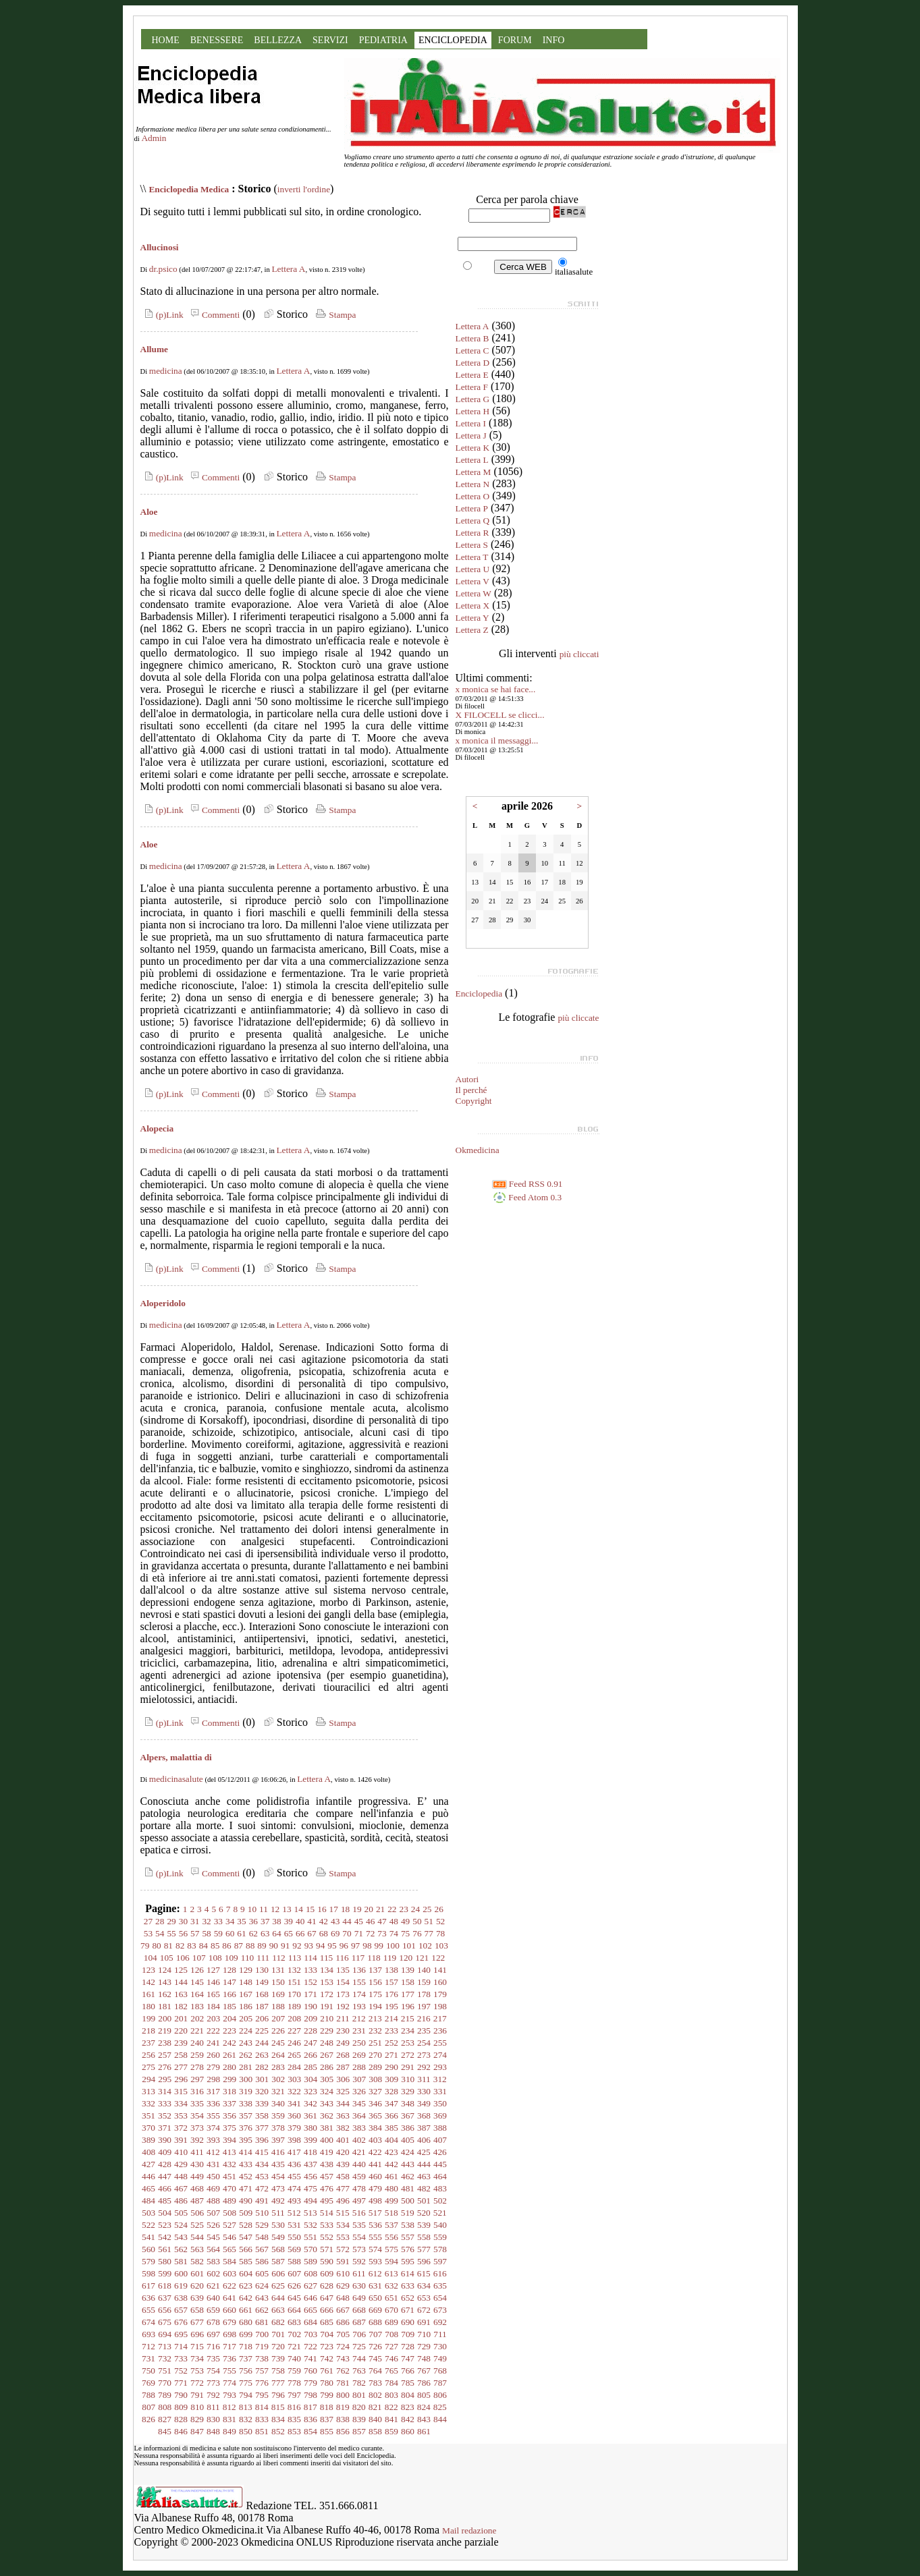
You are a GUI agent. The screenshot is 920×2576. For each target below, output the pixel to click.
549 (278, 2237)
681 (262, 2322)
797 (294, 2395)
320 (262, 2091)
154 (343, 1982)
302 (278, 2079)
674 (148, 2322)
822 (391, 2407)
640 (213, 2298)
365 (375, 2115)
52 (440, 1921)
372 (181, 2128)
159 (424, 1982)
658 (197, 2310)
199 (148, 2018)
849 (229, 2431)
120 (405, 1958)
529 (262, 2225)
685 (326, 2322)
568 (278, 2249)
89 (261, 1945)
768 (440, 2370)
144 (181, 1982)
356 (229, 2115)
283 (278, 2067)
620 (197, 2285)
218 (148, 2030)
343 (326, 2103)
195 (391, 2006)
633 (407, 2285)
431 (213, 2164)
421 (359, 2152)
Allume (154, 349)
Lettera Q (473, 520)
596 (424, 2261)
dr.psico (163, 269)
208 (294, 2018)
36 (253, 1921)
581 (181, 2261)
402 (359, 2140)
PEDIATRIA (383, 40)
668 (359, 2310)
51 (429, 1921)
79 (144, 1945)
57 (194, 1933)
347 (391, 2103)
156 (375, 1982)
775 (245, 2383)
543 (181, 2237)
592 (359, 2261)
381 (326, 2128)
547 (245, 2237)
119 (390, 1958)
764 (375, 2370)
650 (375, 2298)
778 (294, 2383)
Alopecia (157, 1128)
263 (262, 2055)
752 (181, 2370)
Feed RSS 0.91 (527, 1184)
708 (391, 2334)
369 (440, 2115)
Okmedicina (477, 1150)
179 (440, 1994)
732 (164, 2358)
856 (343, 2431)
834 (278, 2419)
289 (375, 2067)
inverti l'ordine (303, 189)
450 (213, 2176)
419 (326, 2152)
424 (407, 2152)
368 (424, 2115)
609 (326, 2273)
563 (197, 2249)
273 (424, 2055)
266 (310, 2055)
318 (229, 2091)
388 (440, 2128)
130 (262, 1970)
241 (213, 2043)
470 (229, 2188)
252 (391, 2043)
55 (171, 1933)
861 (424, 2431)
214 (391, 2018)
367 (407, 2115)
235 (424, 2030)
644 (278, 2298)
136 (359, 1970)
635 (440, 2285)
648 (343, 2298)
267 (326, 2055)
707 (375, 2334)
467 (181, 2188)
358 (262, 2115)
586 (262, 2261)
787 (440, 2383)
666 (326, 2310)
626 (294, 2285)
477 (343, 2188)
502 (440, 2200)
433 (245, 2164)
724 (343, 2346)
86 (226, 1945)
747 (407, 2358)
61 (241, 1933)
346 (375, 2103)
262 (245, 2055)
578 (440, 2249)
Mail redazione (469, 2530)
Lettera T (472, 557)
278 (197, 2067)
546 (229, 2237)
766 (407, 2370)
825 (440, 2407)
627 (310, 2285)
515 (343, 2213)
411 (197, 2152)
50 (416, 1921)
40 (300, 1921)
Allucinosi (159, 247)
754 (213, 2370)
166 (229, 1994)
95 (331, 1945)
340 (278, 2103)
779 (310, 2383)
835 (294, 2419)
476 (326, 2188)
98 (366, 1945)
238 (164, 2043)
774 (229, 2383)
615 (424, 2273)
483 (440, 2188)
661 (245, 2310)
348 (407, 2103)
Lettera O (473, 496)
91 (285, 1945)
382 (343, 2128)
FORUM (515, 40)
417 (294, 2152)
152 (310, 1982)
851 (262, 2431)
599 (164, 2273)
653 (424, 2298)
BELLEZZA (278, 40)
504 (164, 2213)
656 (164, 2310)
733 (181, 2358)
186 (245, 2006)
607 (294, 2273)
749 (440, 2358)
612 (375, 2273)
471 (245, 2188)
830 (213, 2419)
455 (294, 2176)
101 (409, 1945)
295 (164, 2079)
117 (358, 1958)
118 (374, 1958)
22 (391, 1909)
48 (393, 1921)
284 (294, 2067)
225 (262, 2030)
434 (262, 2164)
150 (278, 1982)
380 (310, 2128)
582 (197, 2261)
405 (407, 2140)
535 (359, 2225)
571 (326, 2249)
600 (181, 2273)
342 (310, 2103)
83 (191, 1945)
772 (197, 2383)
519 (407, 2213)
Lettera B (472, 338)
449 (197, 2176)
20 (368, 1909)
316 (197, 2091)
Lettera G (473, 399)
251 (375, 2043)
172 (326, 1994)
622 (229, 2285)
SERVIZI (330, 40)
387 (424, 2128)
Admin (153, 138)
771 (181, 2383)
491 (262, 2200)
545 (213, 2237)
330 (424, 2091)
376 (245, 2128)
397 (278, 2140)
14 (298, 1909)
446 (148, 2176)
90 (273, 1945)
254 (424, 2043)
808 (164, 2407)
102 (425, 1945)
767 (424, 2370)
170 (294, 1994)
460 (375, 2176)
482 (424, 2188)
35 (241, 1921)
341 (294, 2103)
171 (310, 1994)
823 (407, 2407)
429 (181, 2164)
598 (148, 2273)
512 (294, 2213)
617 (148, 2285)
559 (440, 2237)
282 (262, 2067)
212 (359, 2018)
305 (326, 2079)
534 (343, 2225)
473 (278, 2188)
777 (278, 2383)
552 (326, 2237)
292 (424, 2067)
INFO (554, 40)
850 (245, 2431)
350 (440, 2103)
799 (326, 2395)
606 (278, 2273)
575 (391, 2249)
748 (424, 2358)
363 (343, 2115)
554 (359, 2237)
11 (263, 1909)
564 (213, 2249)
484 (148, 2200)
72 (370, 1933)
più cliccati (579, 654)
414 (245, 2152)
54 (159, 1933)
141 (440, 1970)
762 (343, 2370)
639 (197, 2298)
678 (213, 2322)
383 (359, 2128)
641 (229, 2298)
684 (310, 2322)
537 (391, 2225)
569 (294, 2249)
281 (245, 2067)
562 (181, 2249)
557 (407, 2237)
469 (213, 2188)
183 (197, 2006)
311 (424, 2079)
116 (342, 1958)
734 (197, 2358)
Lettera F (472, 387)
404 (391, 2140)
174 (359, 1994)
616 (440, 2273)
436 (294, 2164)
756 (245, 2370)
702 (294, 2334)
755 (229, 2370)
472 (262, 2188)
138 (391, 1970)
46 (370, 1921)
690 (407, 2322)
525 (197, 2225)
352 (164, 2115)
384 (375, 2128)
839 (359, 2419)
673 (440, 2310)
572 (343, 2249)
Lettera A (288, 269)
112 (279, 1958)
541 (148, 2237)
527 (229, 2225)
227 (294, 2030)
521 (440, 2213)
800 (343, 2395)
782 (359, 2383)
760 (310, 2370)
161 (148, 1994)
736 (229, 2358)
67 (311, 1933)
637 (164, 2298)
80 (156, 1945)
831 (229, 2419)
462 (407, 2176)
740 (294, 2358)
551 (310, 2237)
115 (326, 1958)
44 (346, 1921)
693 (148, 2334)
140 (424, 1970)
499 (391, 2200)
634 (424, 2285)
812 (229, 2407)
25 (427, 1909)
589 (310, 2261)
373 (197, 2128)
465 (148, 2188)
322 (294, 2091)
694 (164, 2334)
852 (278, 2431)
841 (391, 2419)
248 (326, 2043)
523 (164, 2225)
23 (404, 1909)
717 (229, 2346)
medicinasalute (176, 1779)
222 (213, 2030)
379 (294, 2128)
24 (415, 1909)
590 (326, 2261)
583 (213, 2261)
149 (262, 1982)
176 (391, 1994)
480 (391, 2188)
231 (359, 2030)
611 (359, 2273)
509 (245, 2213)
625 (278, 2285)
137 (375, 1970)
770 (164, 2383)
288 (359, 2067)
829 (197, 2419)
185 (229, 2006)
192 (343, 2006)
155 (359, 1982)
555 (375, 2237)
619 (181, 2285)
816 (294, 2407)
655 (148, 2310)
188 (278, 2006)
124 (164, 1970)
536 (375, 2225)
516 (359, 2213)
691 (424, 2322)
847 (197, 2431)
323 (310, 2091)
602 (213, 2273)
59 (218, 1933)
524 (181, 2225)
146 (213, 1982)
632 (391, 2285)
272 (407, 2055)
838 (343, 2419)
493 (294, 2200)
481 (407, 2188)
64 (276, 1933)
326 (359, 2091)
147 (229, 1982)
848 (213, 2431)
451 (229, 2176)
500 (407, 2200)
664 (294, 2310)
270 (375, 2055)
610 (343, 2273)
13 (286, 1909)
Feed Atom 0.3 (527, 1197)
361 (310, 2115)
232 (375, 2030)
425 (424, 2152)
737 (245, 2358)
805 (424, 2395)
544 (197, 2237)
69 (335, 1933)
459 (359, 2176)
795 (262, 2395)
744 (359, 2358)
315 (181, 2091)
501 (424, 2200)
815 (278, 2407)
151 (294, 1982)
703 (310, 2334)
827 (164, 2419)
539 (424, 2225)
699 (245, 2334)
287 (343, 2067)
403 (375, 2140)
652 (407, 2298)
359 (278, 2115)
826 (148, 2419)
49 (405, 1921)
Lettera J (471, 435)
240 (197, 2043)
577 (424, 2249)
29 (171, 1921)
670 (391, 2310)
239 (181, 2043)
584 (229, 2261)
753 (197, 2370)
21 (380, 1909)
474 (294, 2188)
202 (197, 2018)
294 (148, 2079)
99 (379, 1945)
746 (391, 2358)
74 (393, 1933)
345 (359, 2103)
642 (245, 2298)
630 (359, 2285)
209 (310, 2018)
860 (407, 2431)
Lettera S (472, 545)
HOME (166, 40)
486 (181, 2200)
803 (391, 2395)
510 (262, 2213)
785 (407, 2383)
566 (245, 2249)
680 (245, 2322)
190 (310, 2006)
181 (164, 2006)
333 (164, 2103)
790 (181, 2395)
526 (213, 2225)
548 (262, 2237)
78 (440, 1933)
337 (229, 2103)
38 (276, 1921)
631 (375, 2285)
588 (294, 2261)
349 (424, 2103)
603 (229, 2273)
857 (359, 2431)
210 (326, 2018)
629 (343, 2285)
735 (213, 2358)
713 (164, 2346)
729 (424, 2346)
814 (262, 2407)
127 (213, 1970)
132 (294, 1970)
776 (262, 2383)
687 (359, 2322)
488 (213, 2200)
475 (310, 2188)
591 (343, 2261)
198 (440, 2006)
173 (343, 1994)
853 (294, 2431)
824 (424, 2407)
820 (359, 2407)
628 (326, 2285)
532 (310, 2225)
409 (164, 2152)
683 (294, 2322)
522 (148, 2225)
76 (416, 1933)
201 (181, 2018)
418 (310, 2152)
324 (326, 2091)
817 (310, 2407)
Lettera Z (472, 630)
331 (440, 2091)
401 (343, 2140)
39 (288, 1921)
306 (343, 2079)
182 (181, 2006)
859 (391, 2431)
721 (294, 2346)
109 (231, 1958)
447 (164, 2176)
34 (229, 1921)
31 (194, 1921)
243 (245, 2043)
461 (391, 2176)
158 (407, 1982)
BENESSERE (217, 40)
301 (262, 2079)
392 (197, 2140)
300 (245, 2079)
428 (164, 2164)
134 (326, 1970)
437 (310, 2164)
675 (164, 2322)
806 (440, 2395)
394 (229, 2140)
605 (262, 2273)
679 (229, 2322)
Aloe (149, 512)
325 (343, 2091)
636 (148, 2298)
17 (333, 1909)
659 (213, 2310)
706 (359, 2334)
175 (375, 1994)
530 (278, 2225)
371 (164, 2128)
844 (440, 2419)
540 (440, 2225)
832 (245, 2419)
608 (310, 2273)
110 (247, 1958)
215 (407, 2018)
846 (181, 2431)
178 (424, 1994)
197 (424, 2006)
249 (343, 2043)
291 (407, 2067)
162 (164, 1994)
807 (148, 2407)
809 (181, 2407)
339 (262, 2103)
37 (265, 1921)
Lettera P (472, 508)
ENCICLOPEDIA (452, 40)
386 (407, 2128)
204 (229, 2018)
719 (262, 2346)
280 (229, 2067)
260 (213, 2055)
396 (262, 2140)
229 (326, 2030)
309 (391, 2079)
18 (345, 1909)
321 (278, 2091)
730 (440, 2346)
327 (375, 2091)
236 (440, 2030)
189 (294, 2006)
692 (440, 2322)
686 (343, 2322)
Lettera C (472, 350)
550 (294, 2237)
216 (424, 2018)
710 (424, 2334)
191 (326, 2006)
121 (422, 1958)
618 (164, 2285)
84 (203, 1945)
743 (343, 2358)
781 (343, 2383)
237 (148, 2043)
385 (391, 2128)
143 (164, 1982)
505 (181, 2213)
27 (148, 1921)
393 (213, 2140)
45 (358, 1921)
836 (310, 2419)
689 (391, 2322)
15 (310, 1909)
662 (262, 2310)
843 (424, 2419)
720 (278, 2346)
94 (320, 1945)
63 (265, 1933)
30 (183, 1921)
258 (181, 2055)
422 (375, 2152)
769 (148, 2383)
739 (278, 2358)
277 (181, 2067)
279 (213, 2067)
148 (245, 1982)
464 (440, 2176)
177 (407, 1994)
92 (296, 1945)
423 (391, 2152)
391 (181, 2140)
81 (168, 1945)
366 (391, 2115)
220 (181, 2030)
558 (424, 2237)
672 (424, 2310)
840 (375, 2419)
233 (391, 2030)
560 (148, 2249)
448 (181, 2176)
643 (262, 2298)
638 (181, 2298)
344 (343, 2103)
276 (164, 2067)
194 (375, 2006)
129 (245, 1970)
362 (326, 2115)
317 (213, 2091)
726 (375, 2346)
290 (391, 2067)
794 (245, 2395)
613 (391, 2273)
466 (164, 2188)
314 (164, 2091)
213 (375, 2018)
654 (440, 2298)
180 (148, 2006)
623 (245, 2285)
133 (310, 1970)
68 (323, 1933)
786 (424, 2383)
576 (407, 2249)
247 (310, 2043)
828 (181, 2419)
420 (343, 2152)
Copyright (474, 1101)
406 (424, 2140)
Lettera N (473, 484)
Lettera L (472, 460)
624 (262, 2285)
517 (375, 2213)
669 (375, 2310)
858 (375, 2431)
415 (262, 2152)
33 (218, 1921)
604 (245, 2273)
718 (245, 2346)
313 (148, 2091)
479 (375, 2188)
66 (300, 1933)
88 (250, 1945)
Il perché (471, 1090)
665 (310, 2310)
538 (407, 2225)
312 (440, 2079)
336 (213, 2103)
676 (181, 2322)
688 (375, 2322)
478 (359, 2188)
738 (262, 2358)
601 (197, 2273)
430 (197, 2164)
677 (197, 2322)
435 (278, 2164)
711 (440, 2334)
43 (335, 1921)
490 (245, 2200)
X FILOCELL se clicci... (500, 715)
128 (229, 1970)
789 (164, 2395)
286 (326, 2067)
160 (440, 1982)
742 (326, 2358)
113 (295, 1958)
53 (148, 1933)
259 (197, 2055)
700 (262, 2334)
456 (310, 2176)
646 (310, 2298)
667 (343, 2310)
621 (213, 2285)
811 (213, 2407)
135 (343, 1970)
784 (391, 2383)
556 (391, 2237)
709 (407, 2334)
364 (359, 2115)
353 (181, 2115)
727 (391, 2346)
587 (278, 2261)
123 (148, 1970)
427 (148, 2164)
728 (407, 2346)
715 (197, 2346)
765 (391, 2370)
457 (326, 2176)
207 (278, 2018)
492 (278, 2200)
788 (148, 2395)
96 (344, 1945)
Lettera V (472, 581)
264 (278, 2055)
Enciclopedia (479, 993)
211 (343, 2018)
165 (213, 1994)
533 (326, 2225)
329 (407, 2091)
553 (343, 2237)
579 (148, 2261)
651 (391, 2298)
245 (278, 2043)
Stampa (334, 315)
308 (375, 2079)
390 (164, 2140)
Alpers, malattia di (176, 1757)
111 (262, 1958)
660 (229, 2310)
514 (326, 2213)
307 (359, 2079)
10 (252, 1909)
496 (343, 2200)
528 (245, 2225)
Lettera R (472, 533)
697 (213, 2334)
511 (278, 2213)
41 (311, 1921)
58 (206, 1933)
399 (310, 2140)
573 (359, 2249)
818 (326, 2407)
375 (229, 2128)
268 (343, 2055)
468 (197, 2188)
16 (321, 1909)
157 (391, 1982)
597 (440, 2261)
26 (439, 1909)
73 (381, 1933)
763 (359, 2370)
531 (294, 2225)
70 (346, 1933)
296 (181, 2079)
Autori (467, 1079)
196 (407, 2006)
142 (148, 1982)
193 (359, 2006)
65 (288, 1933)
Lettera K (473, 448)
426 (440, 2152)
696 (197, 2334)
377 (262, 2128)
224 (245, 2030)
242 (229, 2043)
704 (326, 2334)
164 (197, 1994)
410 (181, 2152)
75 (405, 1933)
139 (407, 1970)
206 (262, 2018)
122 (438, 1958)
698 (229, 2334)
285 (310, 2067)
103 (441, 1945)
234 (407, 2030)
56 (183, 1933)
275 (148, 2067)
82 (179, 1945)
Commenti (213, 315)
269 (359, 2055)
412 (213, 2152)
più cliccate (578, 1018)
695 (181, 2334)
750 (148, 2370)
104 (150, 1958)
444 (424, 2164)
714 (181, 2346)
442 (391, 2164)
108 (215, 1958)
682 (278, 2322)
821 (375, 2407)
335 (197, 2103)
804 (407, 2395)
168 (262, 1994)
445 (440, 2164)
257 (164, 2055)
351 (148, 2115)
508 (229, 2213)
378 (278, 2128)
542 (164, 2237)
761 (326, 2370)
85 (215, 1945)
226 (278, 2030)
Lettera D (473, 363)
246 (294, 2043)
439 (343, 2164)
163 (181, 1994)
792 (213, 2395)
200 (164, 2018)
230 (343, 2030)
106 (183, 1958)
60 (229, 1933)
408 (148, 2152)
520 (424, 2213)
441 (375, 2164)
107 (199, 1958)
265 (294, 2055)
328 (391, 2091)
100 (393, 1945)
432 (229, 2164)
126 (197, 1970)
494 (310, 2200)
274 (440, 2055)
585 (245, 2261)
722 (310, 2346)
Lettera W (473, 593)
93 (308, 1945)
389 (148, 2140)
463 (424, 2176)
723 (326, 2346)
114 (310, 1958)
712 (148, 2346)
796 (278, 2395)
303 (294, 2079)
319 (245, 2091)
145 (197, 1982)
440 (359, 2164)
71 (358, 1933)
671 (407, 2310)
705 (343, 2334)
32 (206, 1921)
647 (326, 2298)
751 (164, 2370)
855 (326, 2431)
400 (326, 2140)
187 (262, 2006)
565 (229, 2249)
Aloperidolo (163, 1303)
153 (326, 1982)
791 (197, 2395)
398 (294, 2140)
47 (381, 1921)
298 (213, 2079)
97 (355, 1945)
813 (245, 2407)
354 (197, 2115)
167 (245, 1994)
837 (326, 2419)
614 (407, 2273)
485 (164, 2200)
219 (164, 2030)
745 (375, 2358)
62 (253, 1933)
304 (310, 2079)
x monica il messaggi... (497, 740)
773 (213, 2383)
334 (181, 2103)
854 (310, 2431)
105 (166, 1958)
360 (294, 2115)
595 (407, 2261)
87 (238, 1945)
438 (326, 2164)
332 (148, 2103)
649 (359, 2298)
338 (245, 2103)
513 (310, 2213)
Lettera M (473, 472)
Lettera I (471, 423)
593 (375, 2261)
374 (213, 2128)
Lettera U (473, 569)
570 (310, 2249)
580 (164, 2261)
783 (375, 2383)
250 (359, 2043)
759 (294, 2370)
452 (245, 2176)
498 (375, 2200)
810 (197, 2407)
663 (278, 2310)
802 (375, 2395)
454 (278, 2176)
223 (229, 2030)
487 (197, 2200)
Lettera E (472, 375)
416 (278, 2152)
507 (213, 2213)
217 (440, 2018)
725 (359, 2346)
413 (229, 2152)
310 (407, 2079)
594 (391, 2261)
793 (229, 2395)
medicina (165, 371)
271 (391, 2055)
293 (440, 2067)
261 (229, 2055)
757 (262, 2370)
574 (375, 2249)
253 (407, 2043)
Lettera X (473, 605)
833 (262, 2419)
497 (359, 2200)
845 (164, 2431)
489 (229, 2200)
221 (197, 2030)
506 (197, 2213)
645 (294, 2298)
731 (148, 2358)
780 (326, 2383)
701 (278, 2334)
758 (278, 2370)
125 (181, 1970)
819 (343, 2407)
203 (213, 2018)
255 (440, 2043)
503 (148, 2213)
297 (197, 2079)
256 (148, 2055)
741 (310, 2358)
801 (359, 2395)
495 (326, 2200)
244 (262, 2043)
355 (213, 2115)
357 (245, 2115)
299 (229, 2079)
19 (356, 1909)
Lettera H (473, 411)
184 (213, 2006)
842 (407, 2419)
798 (310, 2395)
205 (245, 2018)
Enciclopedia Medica (188, 189)
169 (278, 1994)
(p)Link (162, 315)
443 (407, 2164)
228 (310, 2030)
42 (323, 1921)
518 (391, 2213)
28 (159, 1921)
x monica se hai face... (496, 689)
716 (213, 2346)
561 (164, 2249)
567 (262, 2249)
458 (343, 2176)
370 (148, 2128)
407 (440, 2140)
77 (429, 1933)
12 (275, 1909)
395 (245, 2140)
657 (181, 2310)
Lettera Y (472, 618)
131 (278, 1970)
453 (262, 2176)
